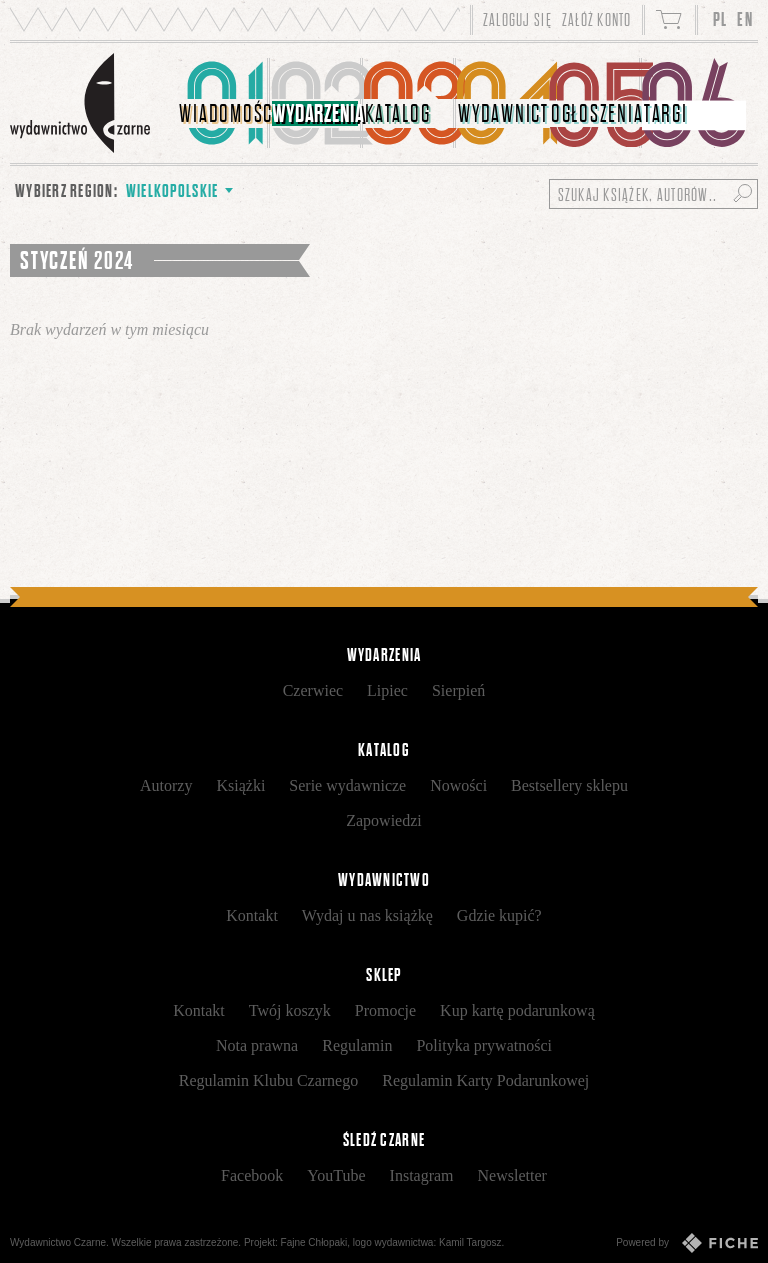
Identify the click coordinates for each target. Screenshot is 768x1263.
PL (720, 19)
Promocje (385, 1010)
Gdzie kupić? (499, 915)
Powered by (687, 1243)
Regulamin (357, 1045)
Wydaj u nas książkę (367, 915)
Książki (240, 785)
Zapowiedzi (384, 820)
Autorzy (166, 785)
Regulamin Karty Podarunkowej (485, 1080)
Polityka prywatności (484, 1045)
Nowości (458, 785)
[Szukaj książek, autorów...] (653, 194)
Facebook (252, 1175)
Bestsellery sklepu (569, 785)
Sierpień (458, 690)
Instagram (422, 1175)
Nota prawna (257, 1045)
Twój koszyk (290, 1010)
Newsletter (512, 1175)
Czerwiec (313, 690)
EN (745, 19)
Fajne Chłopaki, (315, 1242)
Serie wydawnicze (347, 785)
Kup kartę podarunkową (517, 1010)
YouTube (336, 1175)
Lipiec (387, 690)
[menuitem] (223, 103)
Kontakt (252, 915)
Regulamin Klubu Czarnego (269, 1080)
